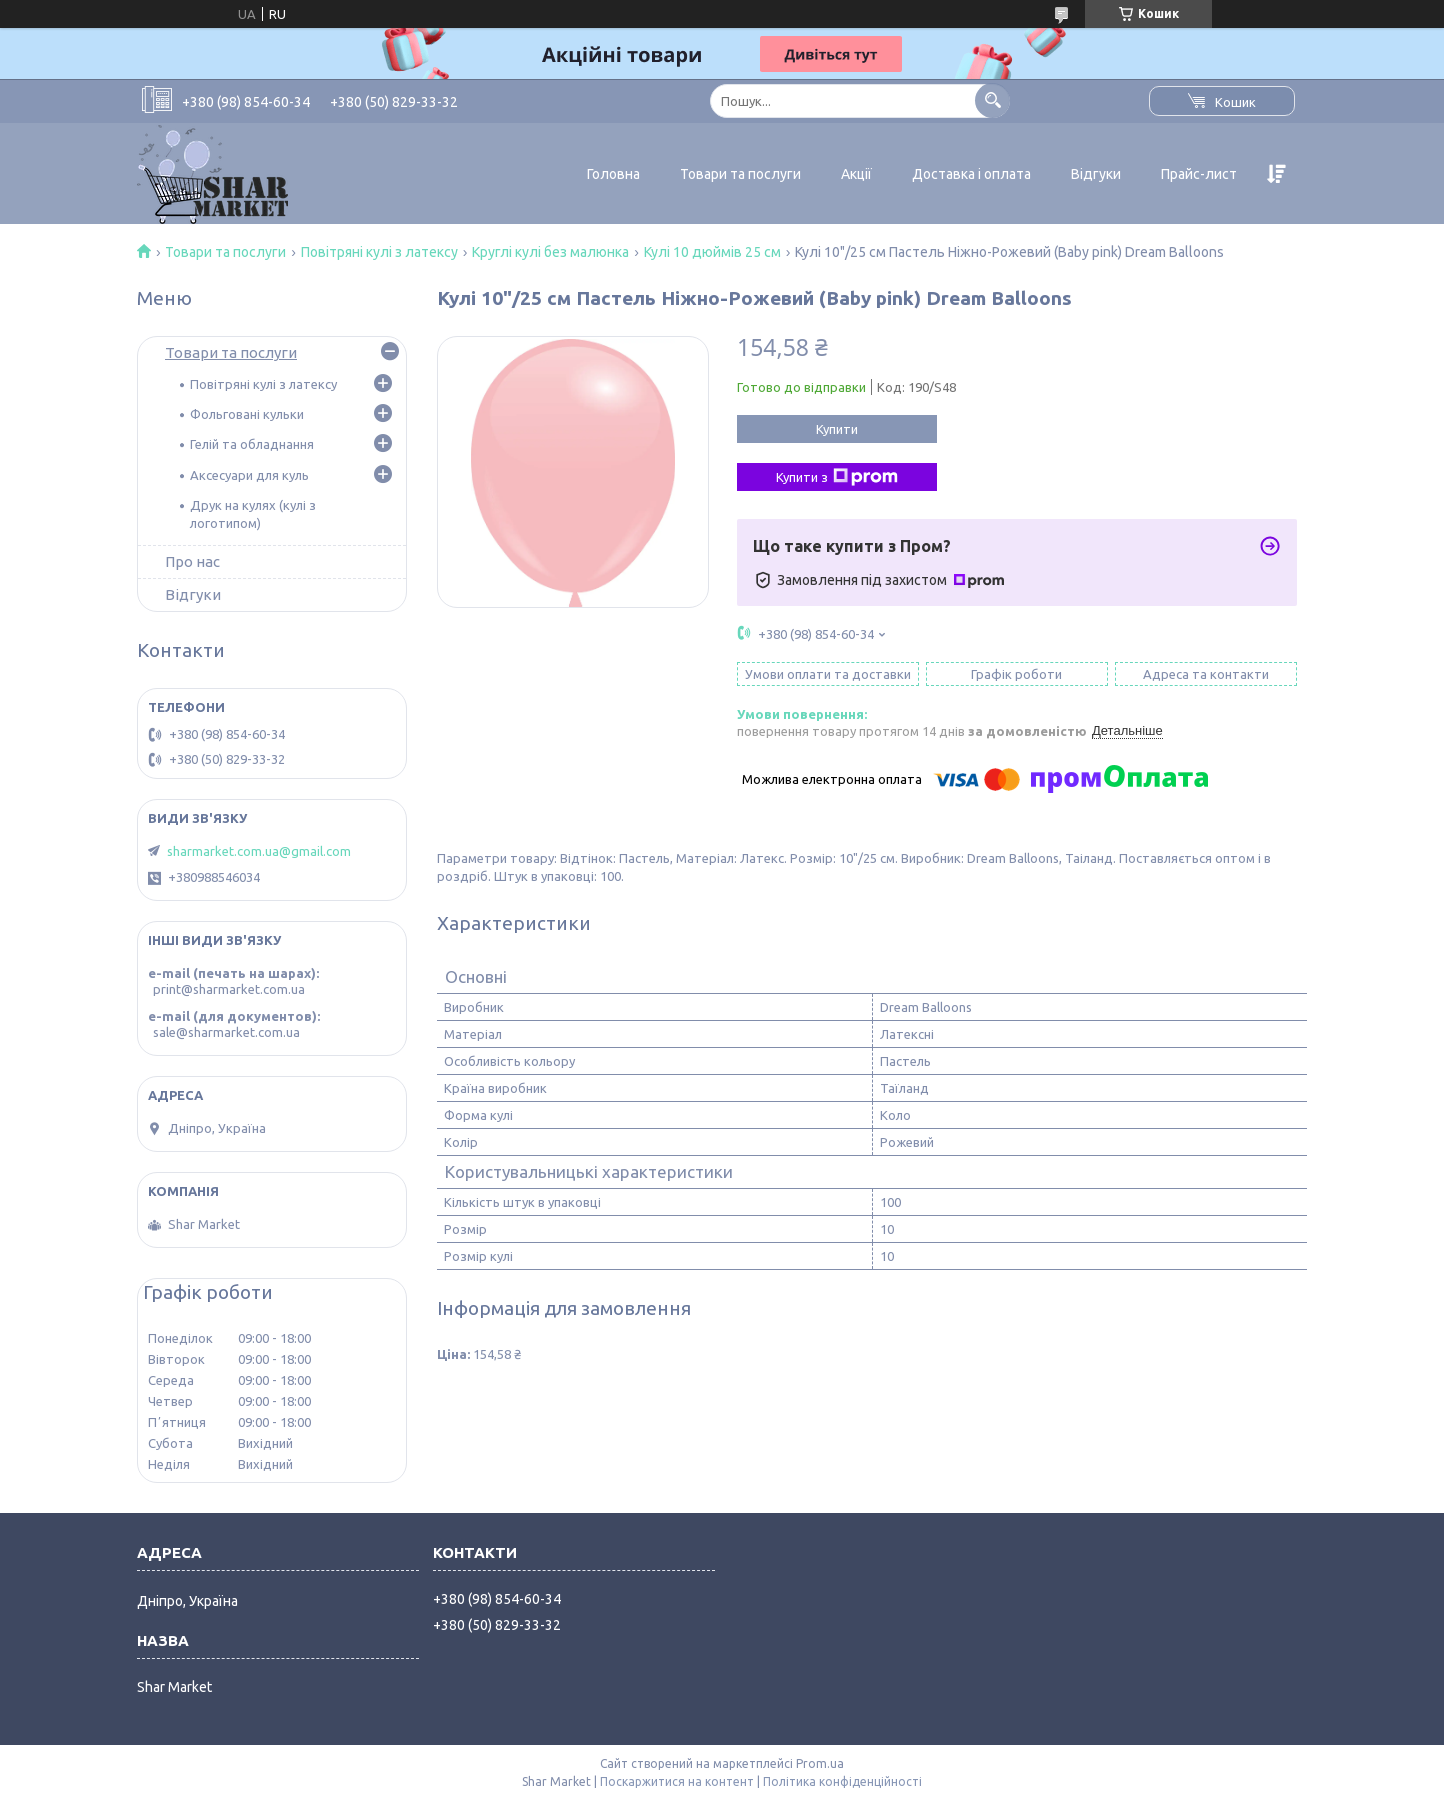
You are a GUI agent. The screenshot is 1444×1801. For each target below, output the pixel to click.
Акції (856, 174)
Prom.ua (820, 1763)
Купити (837, 429)
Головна (613, 174)
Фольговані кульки (247, 414)
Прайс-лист (1199, 174)
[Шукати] (992, 100)
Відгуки (1096, 174)
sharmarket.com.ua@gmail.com (259, 851)
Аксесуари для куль (249, 475)
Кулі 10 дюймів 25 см (712, 252)
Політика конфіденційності (842, 1781)
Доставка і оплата (971, 174)
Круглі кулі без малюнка (550, 252)
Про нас (192, 561)
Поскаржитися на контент (677, 1781)
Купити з (837, 477)
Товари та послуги (740, 174)
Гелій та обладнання (252, 444)
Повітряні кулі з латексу (379, 252)
